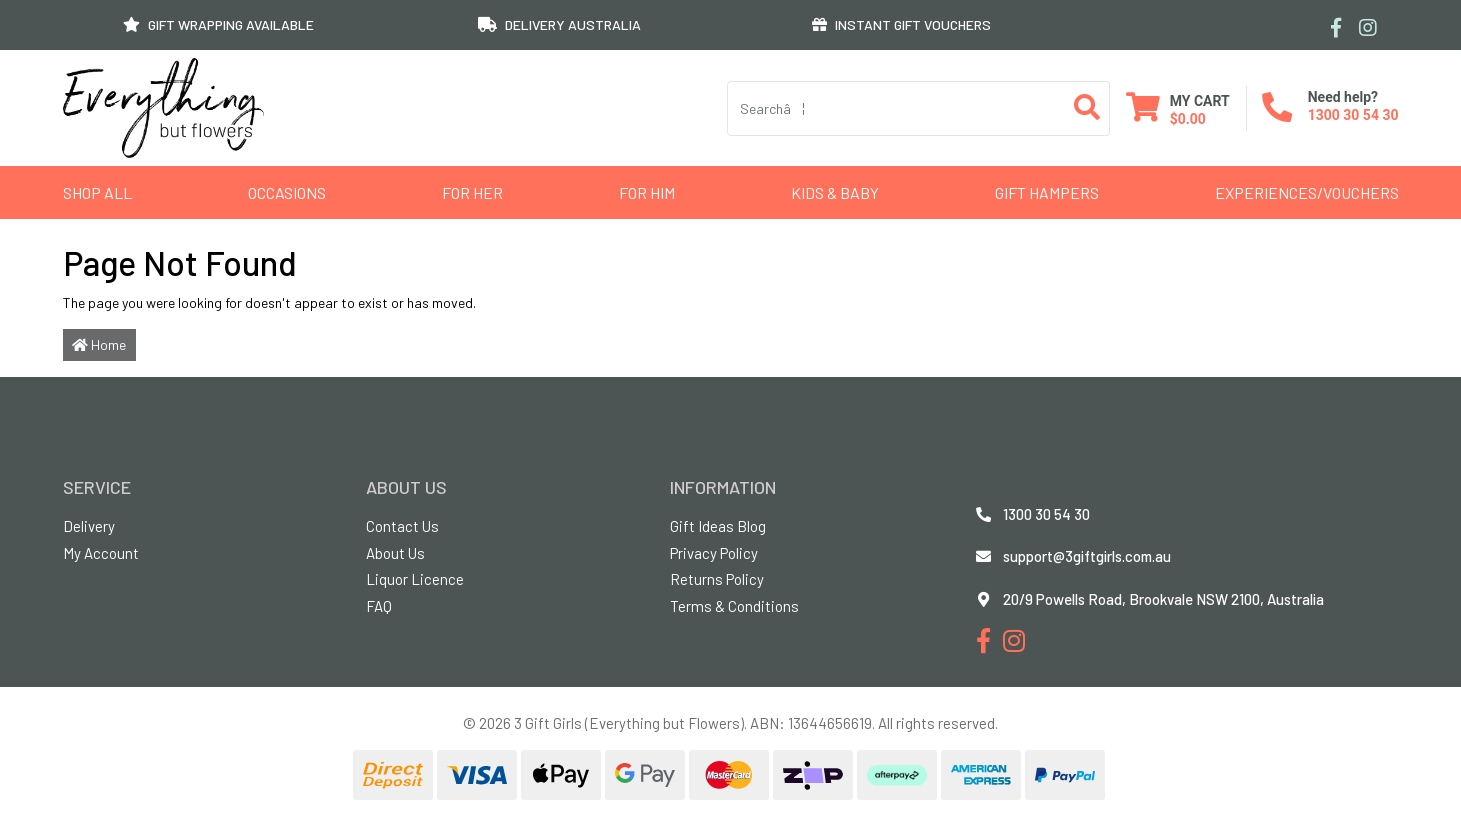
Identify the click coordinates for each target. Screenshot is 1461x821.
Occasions (287, 192)
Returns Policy (717, 579)
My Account (101, 553)
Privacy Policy (714, 553)
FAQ (379, 606)
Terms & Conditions (734, 606)
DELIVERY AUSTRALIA (559, 24)
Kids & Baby (835, 192)
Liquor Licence (415, 579)
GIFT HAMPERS (1047, 192)
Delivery (89, 526)
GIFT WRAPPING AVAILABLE (218, 24)
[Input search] (896, 108)
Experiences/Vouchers (1307, 192)
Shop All (97, 192)
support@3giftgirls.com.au (1087, 556)
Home (99, 344)
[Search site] (1087, 108)
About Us (395, 553)
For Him (647, 192)
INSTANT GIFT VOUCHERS (901, 24)
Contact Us (402, 526)
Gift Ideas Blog (718, 526)
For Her (472, 192)
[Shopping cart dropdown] (1178, 108)
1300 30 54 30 (1353, 115)
